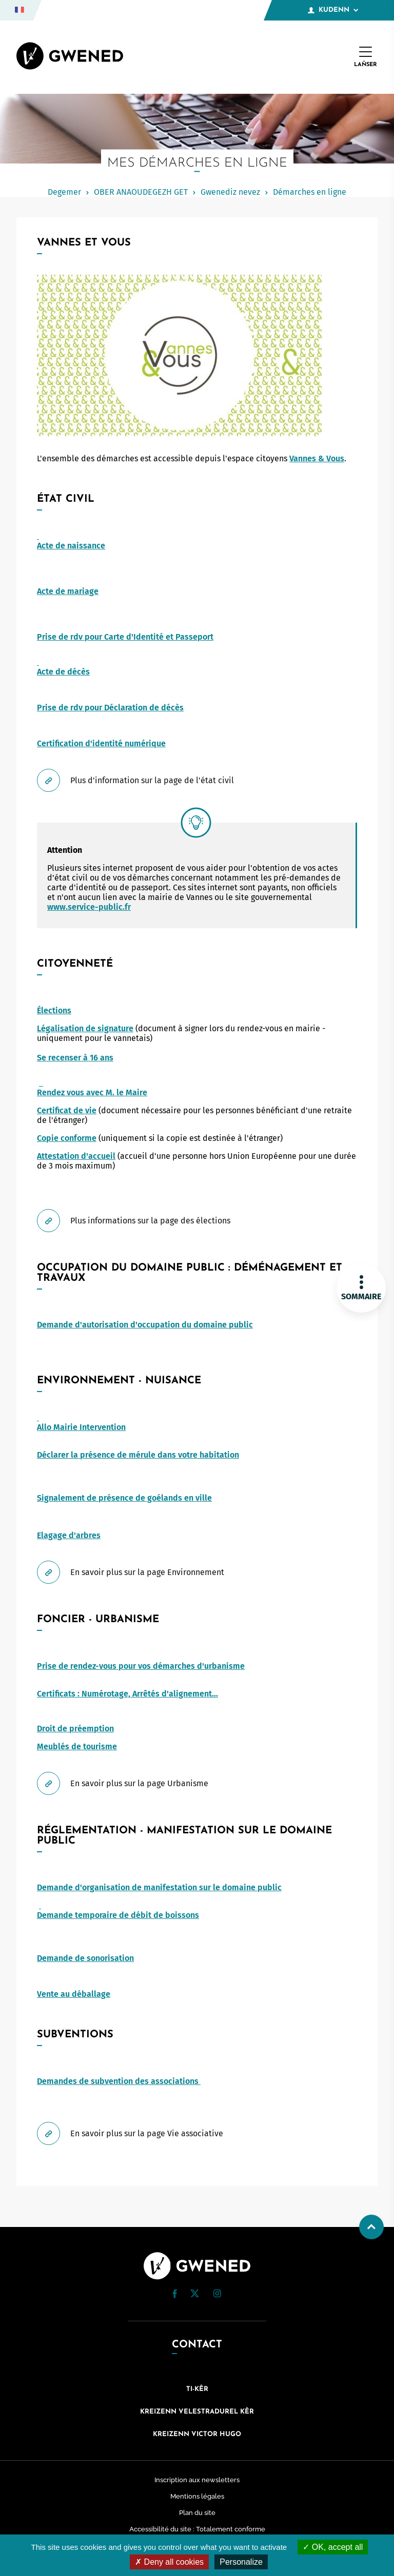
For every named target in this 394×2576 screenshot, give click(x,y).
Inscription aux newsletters (197, 2480)
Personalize (241, 2562)
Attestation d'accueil (76, 1156)
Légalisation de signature (85, 1028)
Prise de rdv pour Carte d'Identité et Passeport (125, 637)
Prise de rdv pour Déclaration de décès (110, 707)
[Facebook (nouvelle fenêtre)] (175, 2295)
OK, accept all (333, 2547)
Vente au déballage (73, 1994)
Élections (54, 1010)
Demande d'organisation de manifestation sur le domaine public (159, 1887)
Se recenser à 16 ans (75, 1057)
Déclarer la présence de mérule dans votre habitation (138, 1455)
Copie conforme (66, 1138)
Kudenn (333, 10)
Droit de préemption (75, 1728)
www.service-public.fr (89, 907)
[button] (175, 2293)
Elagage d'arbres (69, 1535)
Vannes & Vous (316, 458)
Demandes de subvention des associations (119, 2081)
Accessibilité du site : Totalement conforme (197, 2529)
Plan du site (197, 2513)
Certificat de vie (66, 1110)
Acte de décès (63, 672)
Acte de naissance (71, 545)
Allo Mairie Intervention (81, 1427)
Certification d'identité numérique (101, 743)
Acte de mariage (67, 591)
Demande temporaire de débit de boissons (118, 1915)
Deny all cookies (169, 2562)
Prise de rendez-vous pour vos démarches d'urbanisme (141, 1666)
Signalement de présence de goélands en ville (124, 1498)
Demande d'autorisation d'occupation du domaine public (145, 1325)
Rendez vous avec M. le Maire (92, 1092)
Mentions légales (197, 2496)
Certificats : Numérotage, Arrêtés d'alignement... (127, 1694)
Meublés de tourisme (77, 1746)
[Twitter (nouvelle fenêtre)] (195, 2294)
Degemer (64, 192)
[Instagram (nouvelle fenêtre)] (217, 2295)
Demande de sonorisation (85, 1958)
